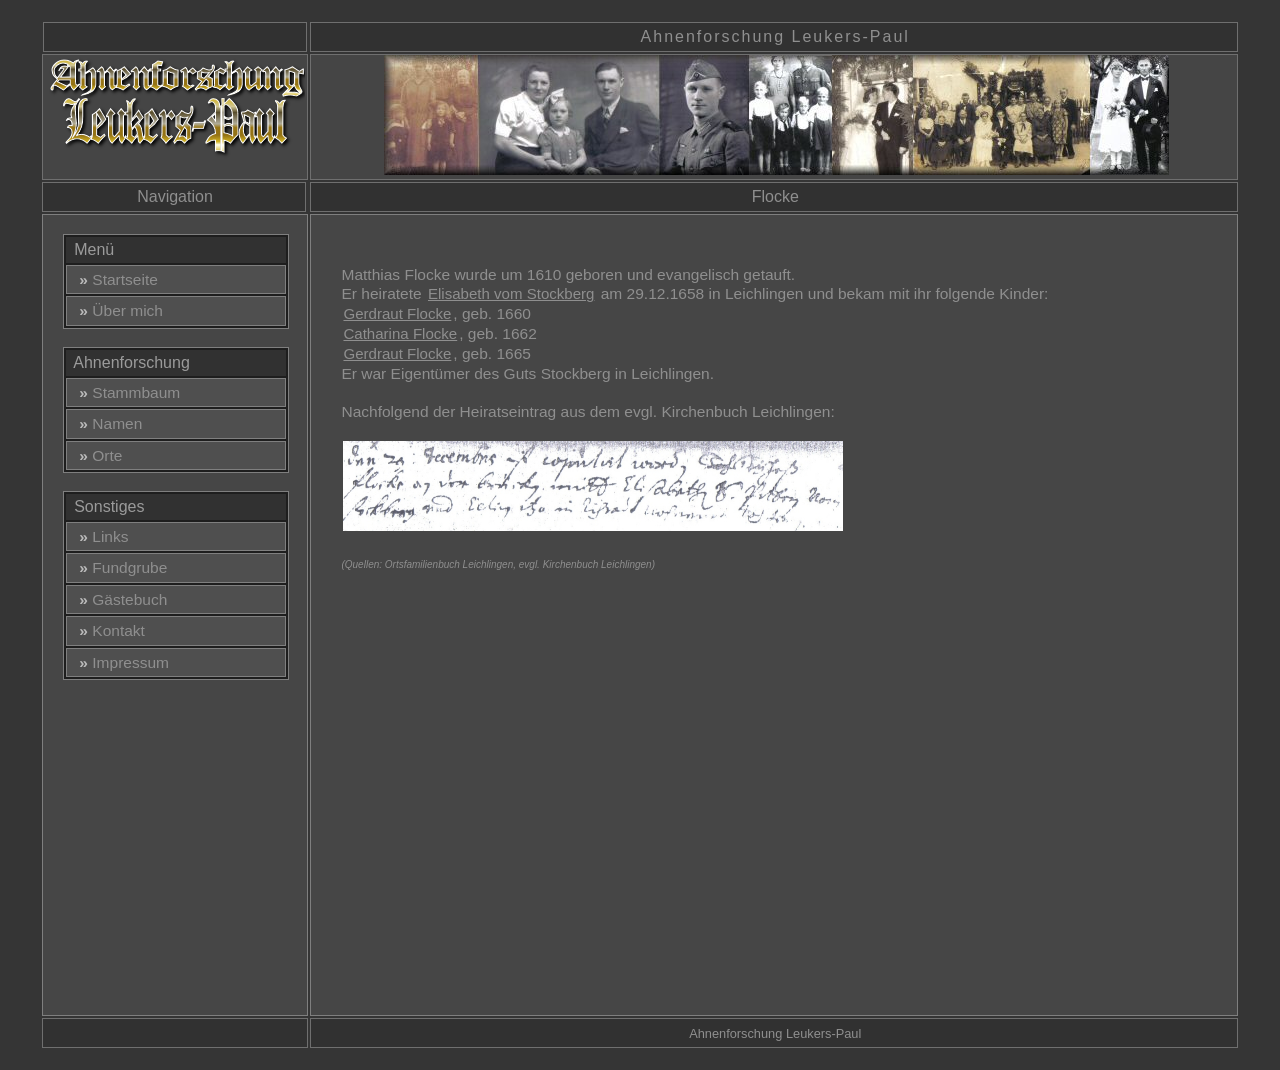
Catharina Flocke (400, 333)
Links (100, 536)
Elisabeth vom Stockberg (511, 293)
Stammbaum (126, 392)
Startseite (114, 279)
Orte (97, 455)
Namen (107, 423)
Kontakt (108, 630)
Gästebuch (119, 599)
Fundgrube (119, 567)
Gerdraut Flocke (397, 313)
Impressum (120, 662)
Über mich (117, 310)
